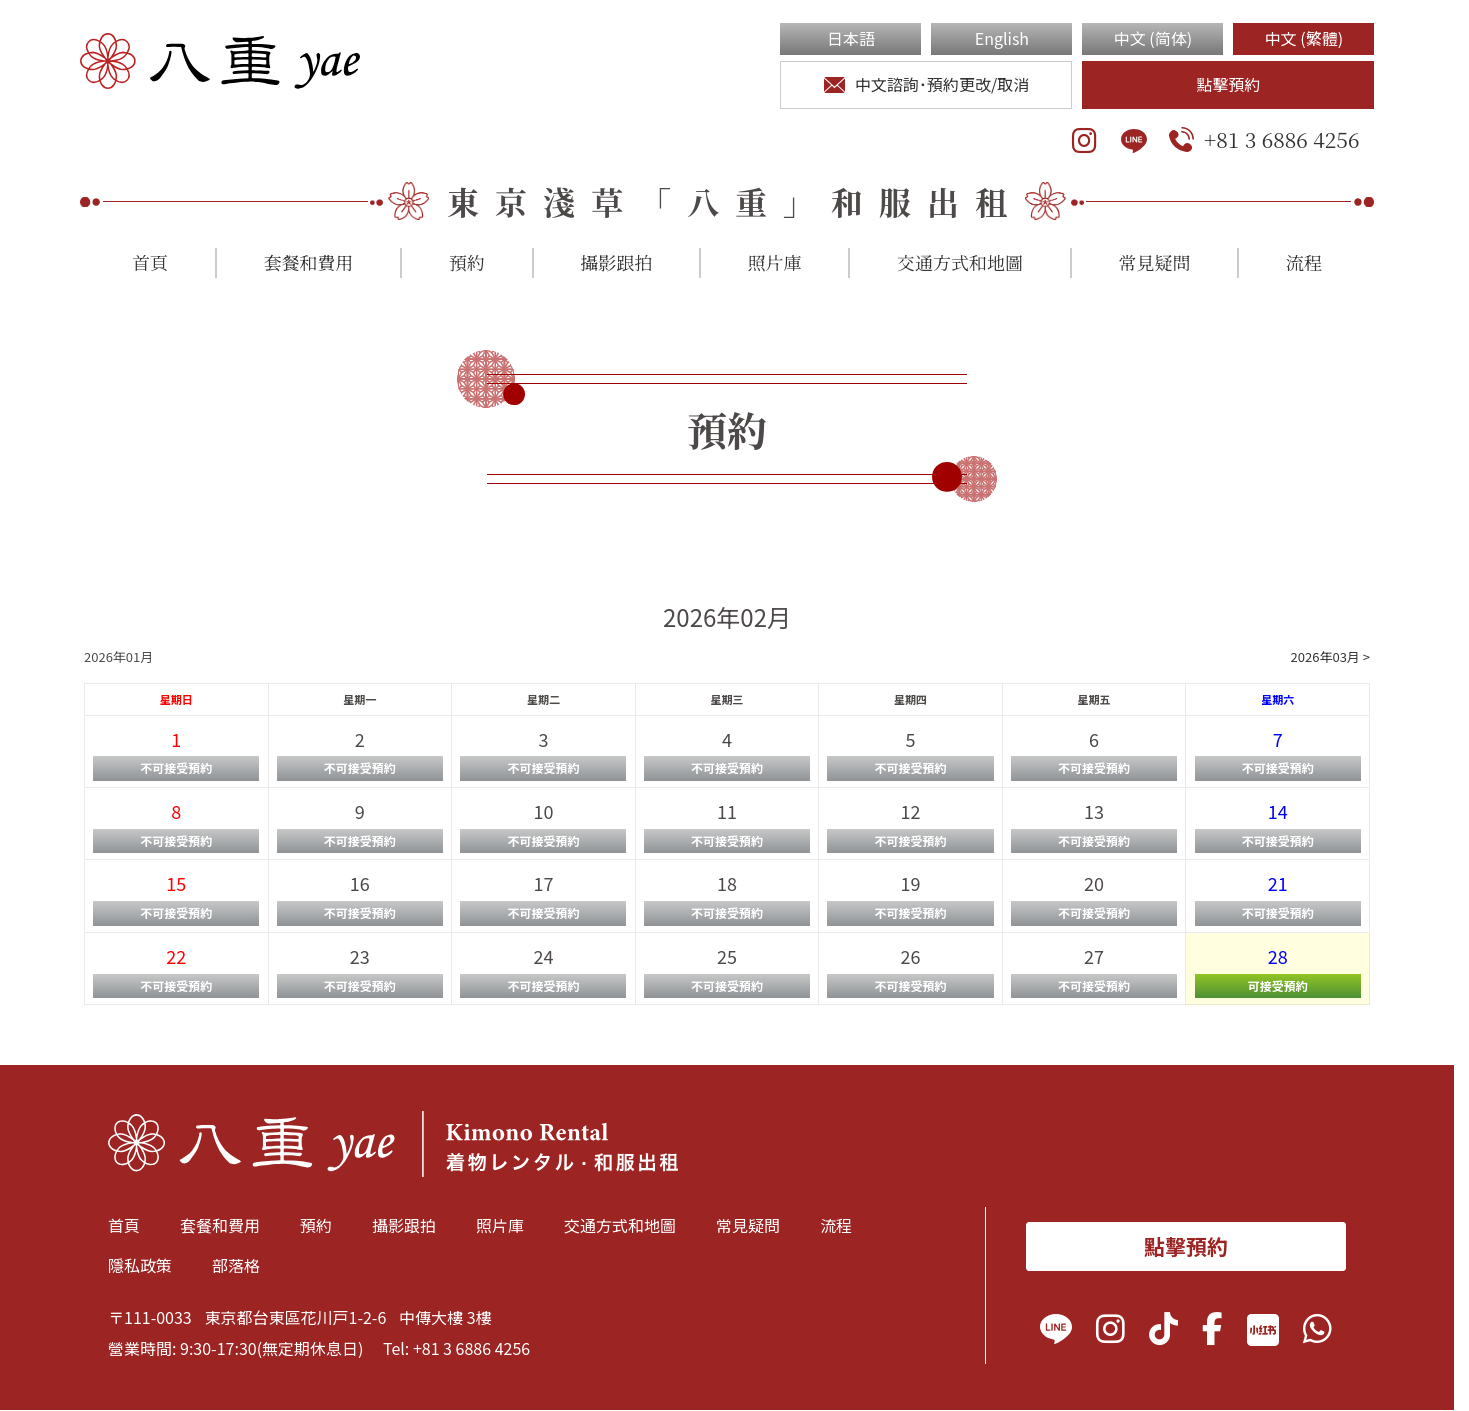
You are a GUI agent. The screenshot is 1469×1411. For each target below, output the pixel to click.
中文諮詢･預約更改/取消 (927, 84)
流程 (1304, 262)
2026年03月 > (1330, 656)
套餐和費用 (308, 262)
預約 (467, 262)
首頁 (150, 262)
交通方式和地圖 (960, 262)
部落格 (236, 1265)
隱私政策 (140, 1265)
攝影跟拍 (616, 262)
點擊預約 (1228, 84)
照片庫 (775, 262)
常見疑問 (1154, 262)
